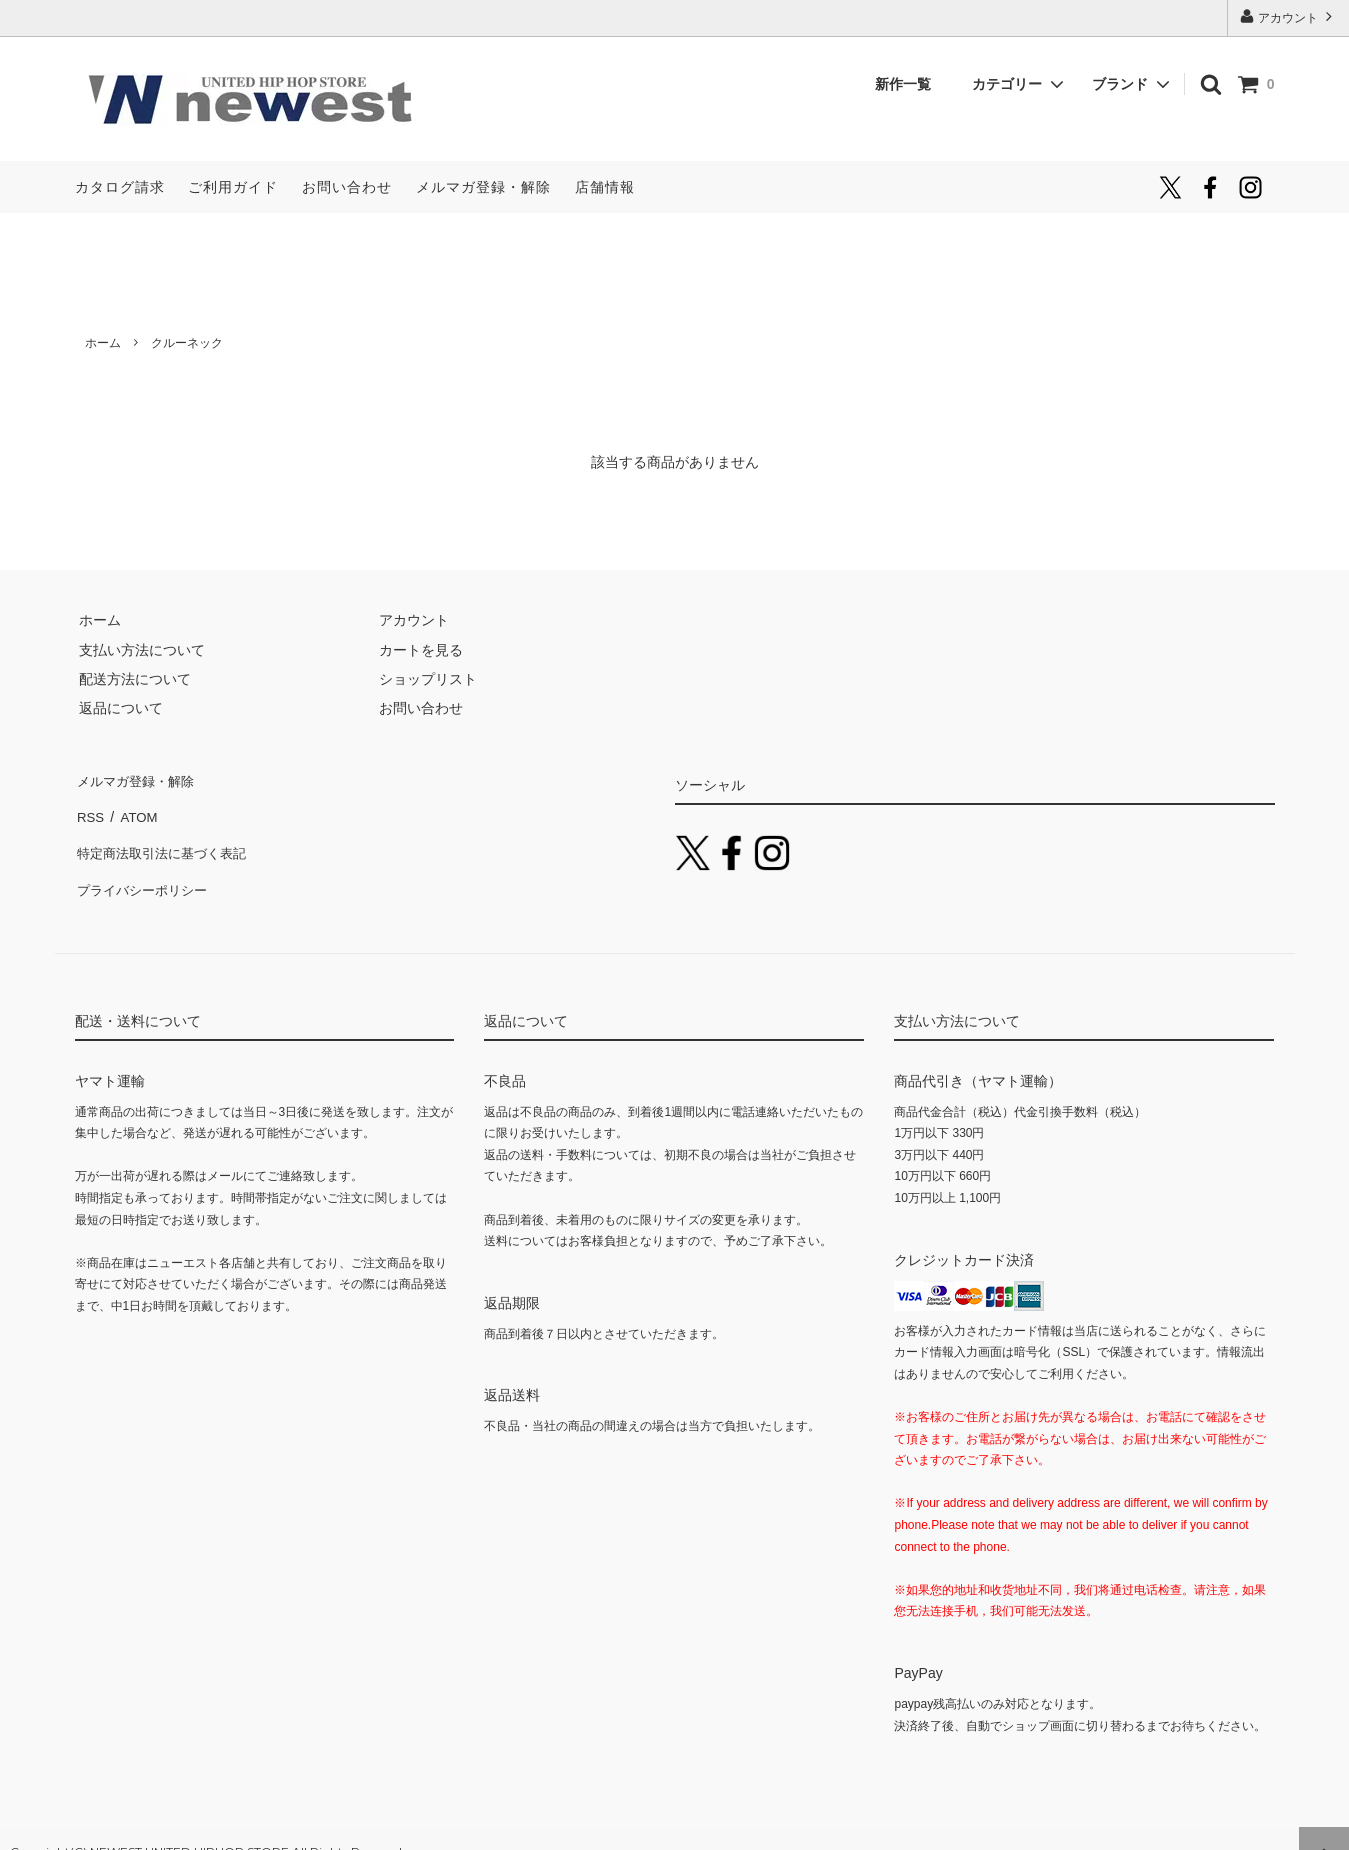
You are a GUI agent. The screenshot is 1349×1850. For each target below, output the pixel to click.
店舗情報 (605, 187)
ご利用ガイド (233, 187)
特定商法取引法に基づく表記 (166, 836)
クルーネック (187, 343)
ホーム (103, 343)
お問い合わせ (347, 187)
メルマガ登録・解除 (483, 187)
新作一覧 (910, 84)
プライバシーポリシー (145, 866)
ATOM (133, 807)
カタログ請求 (120, 187)
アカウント (1288, 16)
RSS (89, 807)
